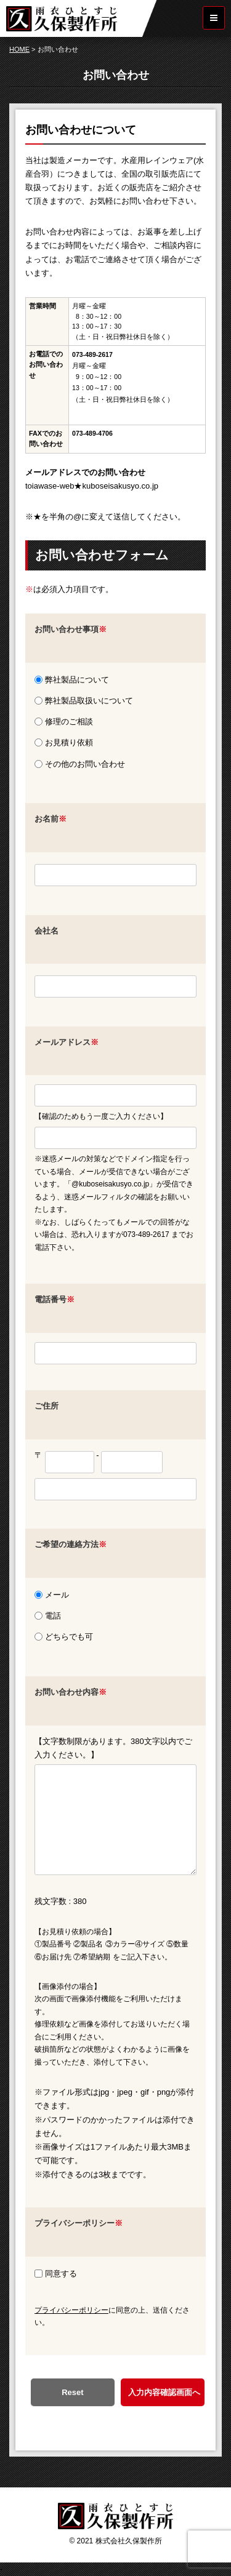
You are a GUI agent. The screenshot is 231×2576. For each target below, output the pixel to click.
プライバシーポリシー (71, 2310)
